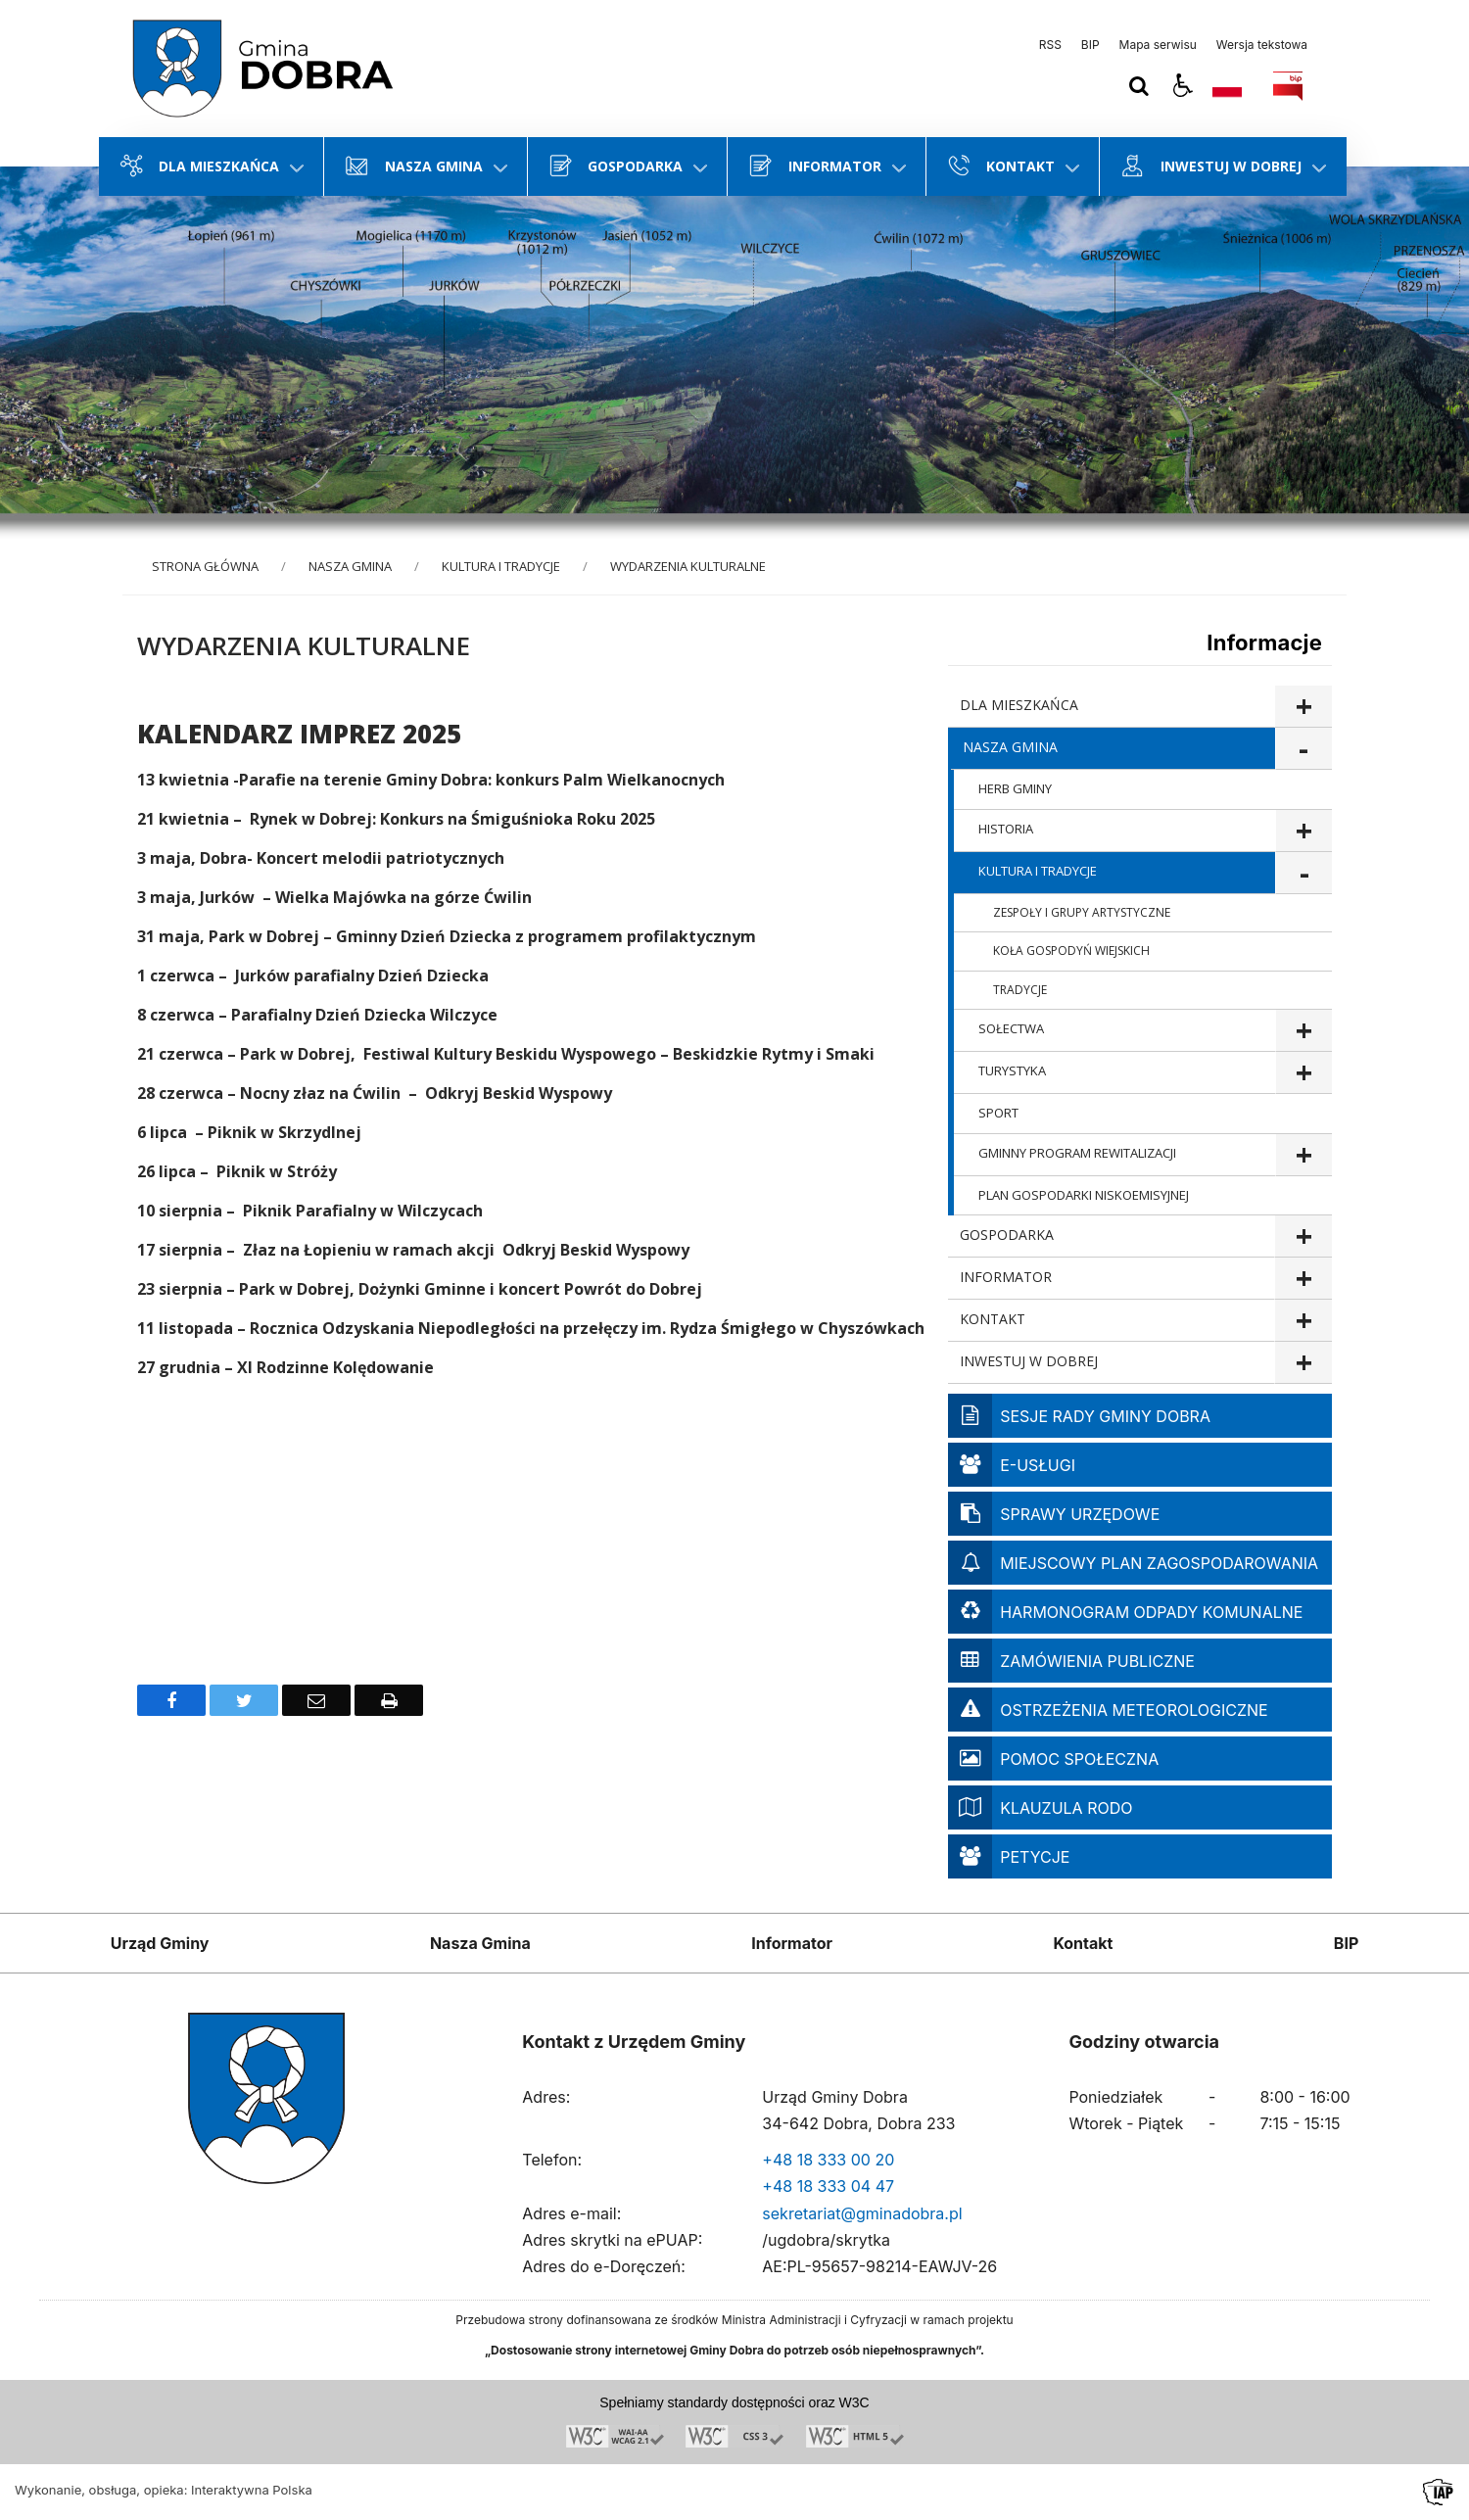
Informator (791, 1943)
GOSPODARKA (1007, 1234)
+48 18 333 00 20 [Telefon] (828, 2159)
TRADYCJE (1020, 989)
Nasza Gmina (480, 1943)
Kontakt (1083, 1943)
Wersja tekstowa (1261, 45)
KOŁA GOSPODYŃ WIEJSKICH (1071, 950)
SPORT (998, 1112)
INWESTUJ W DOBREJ (1029, 1361)
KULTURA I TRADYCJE (1037, 871)
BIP (1090, 45)
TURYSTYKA (1012, 1070)
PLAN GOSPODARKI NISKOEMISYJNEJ (1083, 1195)
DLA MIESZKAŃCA (1019, 704)
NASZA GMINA (1010, 746)
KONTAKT (992, 1318)
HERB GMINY (1015, 788)
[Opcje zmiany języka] (1227, 86)
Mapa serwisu (1158, 45)
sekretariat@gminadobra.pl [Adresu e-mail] (862, 2213)
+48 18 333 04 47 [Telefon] (828, 2186)
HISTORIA (1005, 828)
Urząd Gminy (160, 1943)
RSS (1050, 45)
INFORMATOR (1006, 1276)
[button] (1183, 86)
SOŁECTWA (1011, 1028)
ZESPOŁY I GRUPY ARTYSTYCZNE (1081, 912)
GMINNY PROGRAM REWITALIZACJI (1077, 1153)
